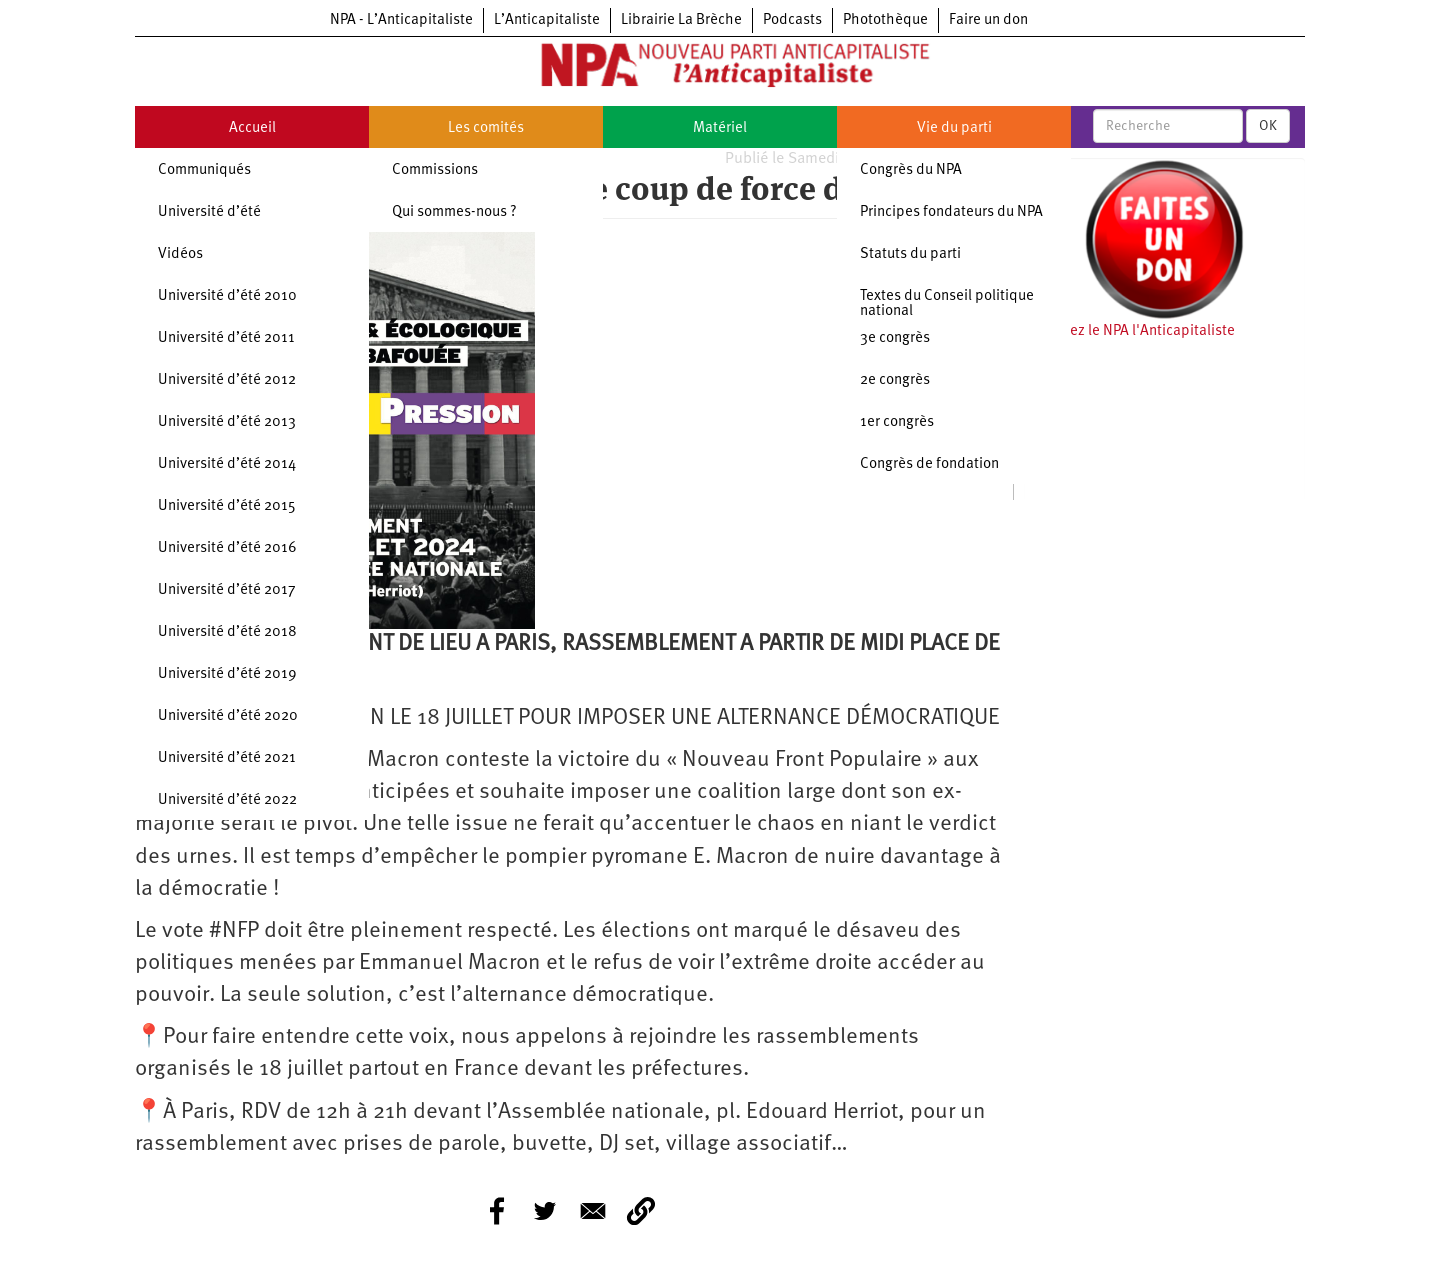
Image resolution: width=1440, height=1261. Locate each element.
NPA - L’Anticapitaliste (401, 20)
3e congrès (895, 338)
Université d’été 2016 (227, 548)
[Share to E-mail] (593, 1211)
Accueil (252, 128)
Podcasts (792, 20)
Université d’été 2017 (227, 590)
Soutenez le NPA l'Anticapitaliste (1129, 331)
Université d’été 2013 (227, 422)
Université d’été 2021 (227, 758)
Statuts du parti (910, 254)
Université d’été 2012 (227, 380)
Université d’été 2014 (227, 464)
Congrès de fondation (929, 464)
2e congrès (895, 380)
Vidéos (180, 254)
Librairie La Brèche (681, 20)
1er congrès (897, 422)
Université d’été (209, 212)
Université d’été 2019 (227, 674)
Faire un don (988, 20)
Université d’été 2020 (228, 716)
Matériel (720, 128)
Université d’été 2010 (227, 296)
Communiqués (204, 170)
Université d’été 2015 (227, 506)
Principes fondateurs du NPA (951, 212)
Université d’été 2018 (227, 632)
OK (1268, 126)
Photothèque (885, 20)
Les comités (486, 128)
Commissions (435, 170)
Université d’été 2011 (226, 338)
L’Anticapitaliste (547, 20)
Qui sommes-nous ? (454, 212)
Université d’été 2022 (227, 800)
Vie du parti (954, 128)
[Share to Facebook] (497, 1211)
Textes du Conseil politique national (947, 304)
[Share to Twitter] (545, 1211)
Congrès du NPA (911, 170)
